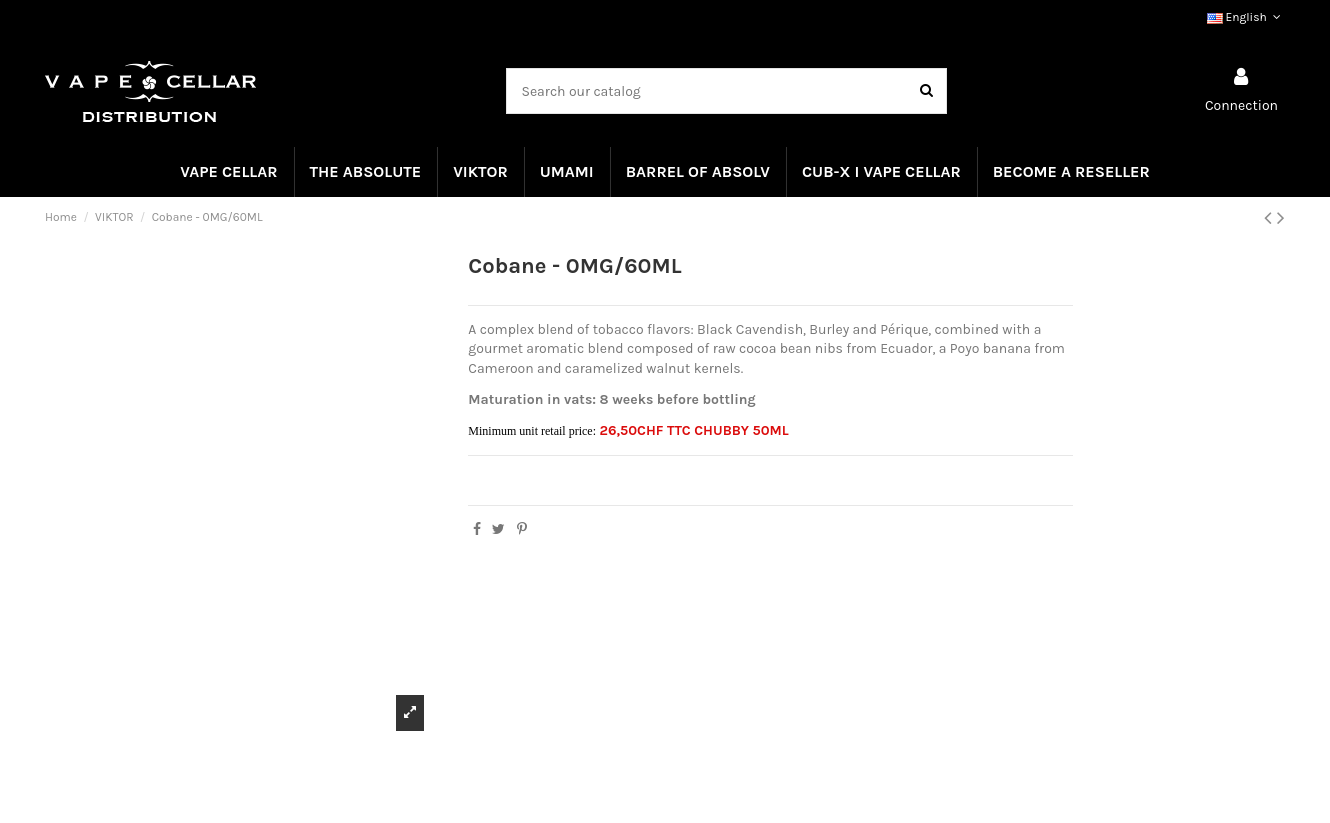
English (1246, 17)
